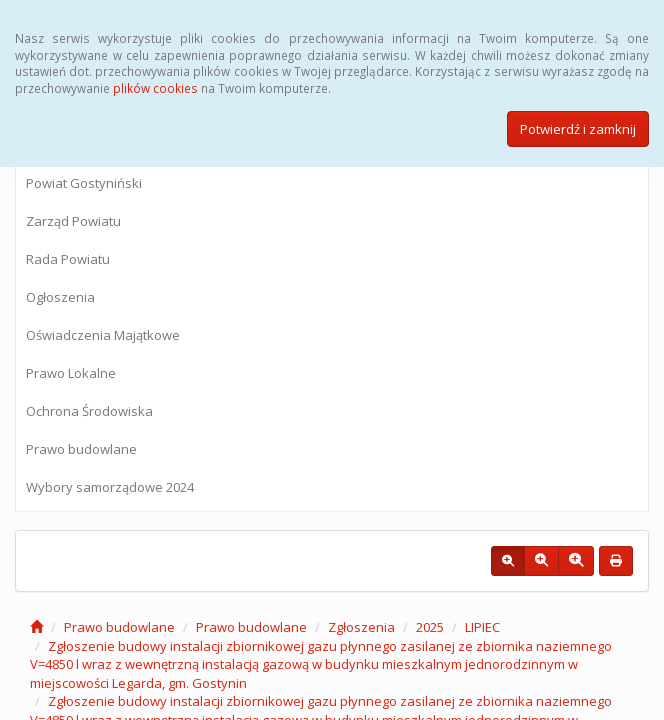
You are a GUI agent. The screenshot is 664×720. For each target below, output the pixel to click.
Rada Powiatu (68, 259)
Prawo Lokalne (71, 373)
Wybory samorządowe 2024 (110, 487)
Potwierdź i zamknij (578, 129)
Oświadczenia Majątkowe (103, 335)
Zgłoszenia (361, 627)
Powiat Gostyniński (84, 183)
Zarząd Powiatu (73, 221)
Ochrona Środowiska (89, 411)
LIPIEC (482, 627)
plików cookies (155, 88)
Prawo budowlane (81, 449)
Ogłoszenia (60, 297)
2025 (430, 627)
